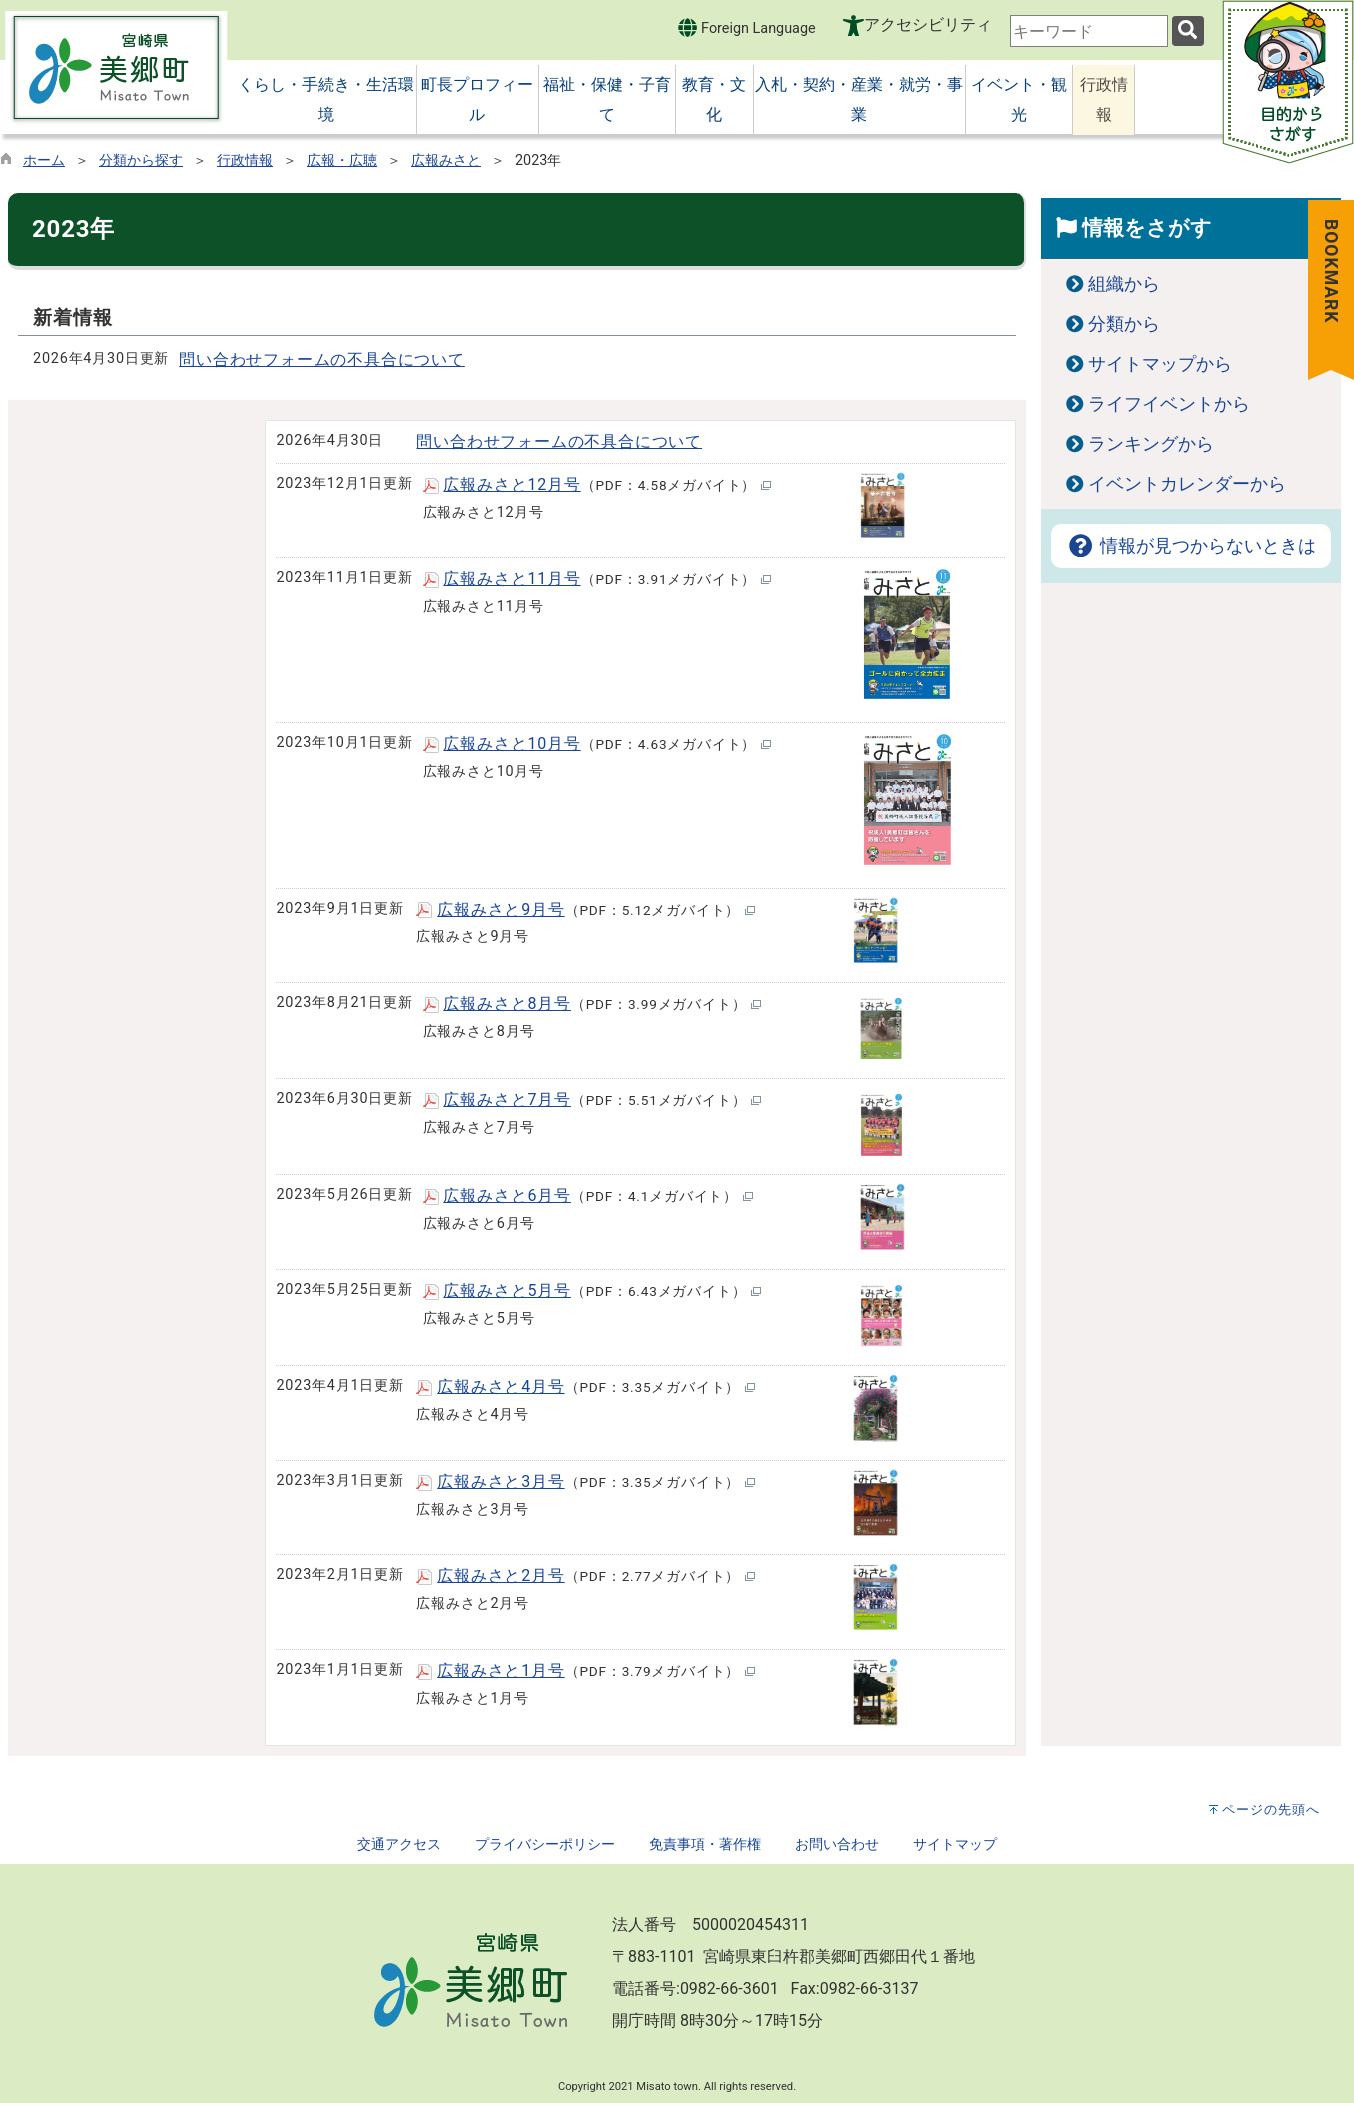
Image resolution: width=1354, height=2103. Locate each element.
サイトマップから (1160, 364)
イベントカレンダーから (1187, 484)
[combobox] (1089, 31)
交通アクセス (399, 1844)
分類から (1124, 324)
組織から (1124, 284)
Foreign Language (746, 27)
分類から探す (141, 160)
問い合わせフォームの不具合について (322, 359)
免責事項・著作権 (705, 1844)
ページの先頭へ (1271, 1809)
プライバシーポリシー (545, 1844)
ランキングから (1151, 444)
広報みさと (446, 160)
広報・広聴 (342, 160)
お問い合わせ (837, 1844)
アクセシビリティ (928, 24)
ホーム (44, 160)
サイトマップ (955, 1844)
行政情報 (245, 160)
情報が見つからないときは (1191, 546)
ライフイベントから (1169, 404)
